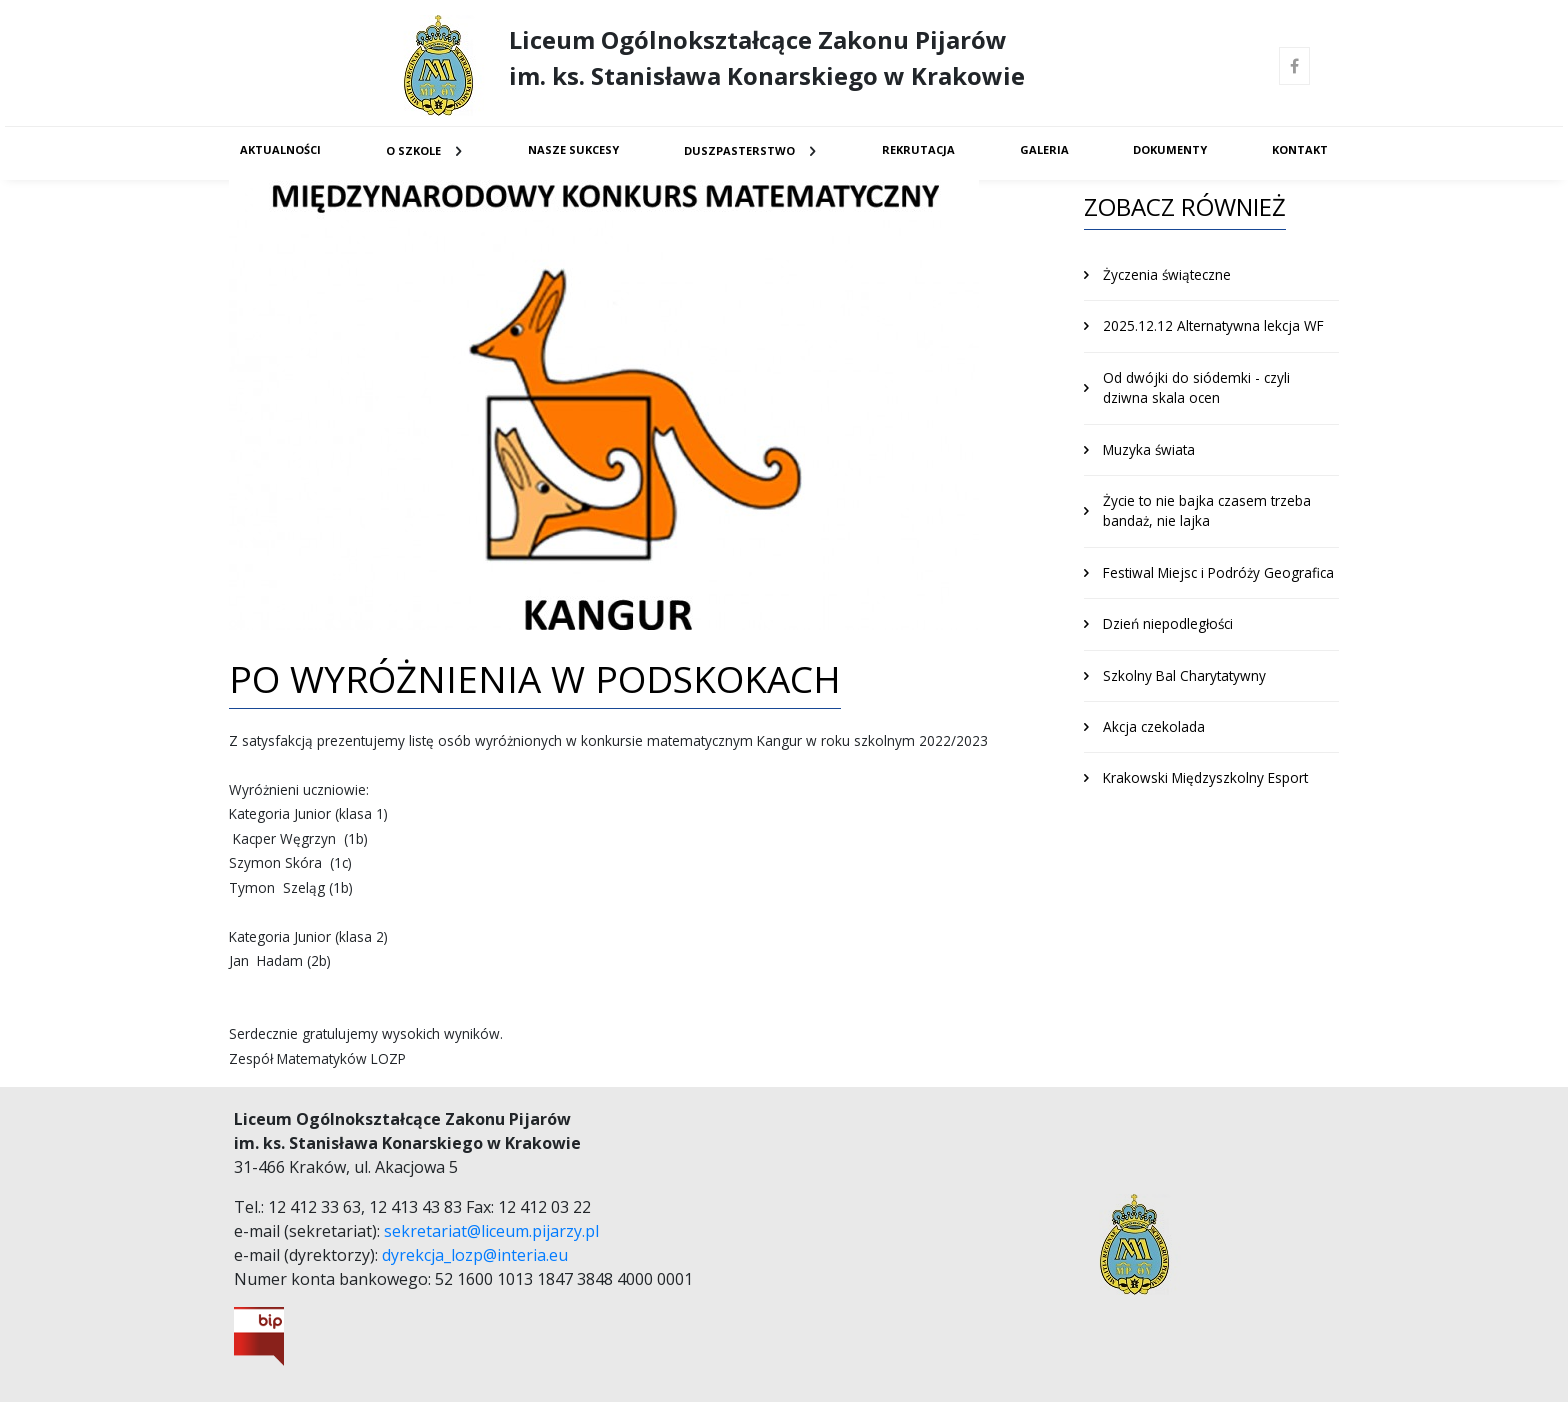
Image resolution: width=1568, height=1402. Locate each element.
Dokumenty (1170, 149)
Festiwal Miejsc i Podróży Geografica (1218, 572)
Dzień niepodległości (1168, 623)
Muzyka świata (1149, 449)
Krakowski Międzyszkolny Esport (1205, 777)
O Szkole (413, 150)
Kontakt (1300, 149)
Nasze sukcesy (573, 149)
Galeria (1044, 149)
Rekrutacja (918, 149)
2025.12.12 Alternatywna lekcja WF (1213, 325)
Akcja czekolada (1154, 726)
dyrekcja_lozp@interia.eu (475, 1255)
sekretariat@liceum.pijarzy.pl (491, 1231)
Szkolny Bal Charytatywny (1184, 675)
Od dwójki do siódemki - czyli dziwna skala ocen (1196, 387)
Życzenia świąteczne (1167, 274)
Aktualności (280, 149)
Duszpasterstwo (739, 150)
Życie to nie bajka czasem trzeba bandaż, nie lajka (1207, 510)
